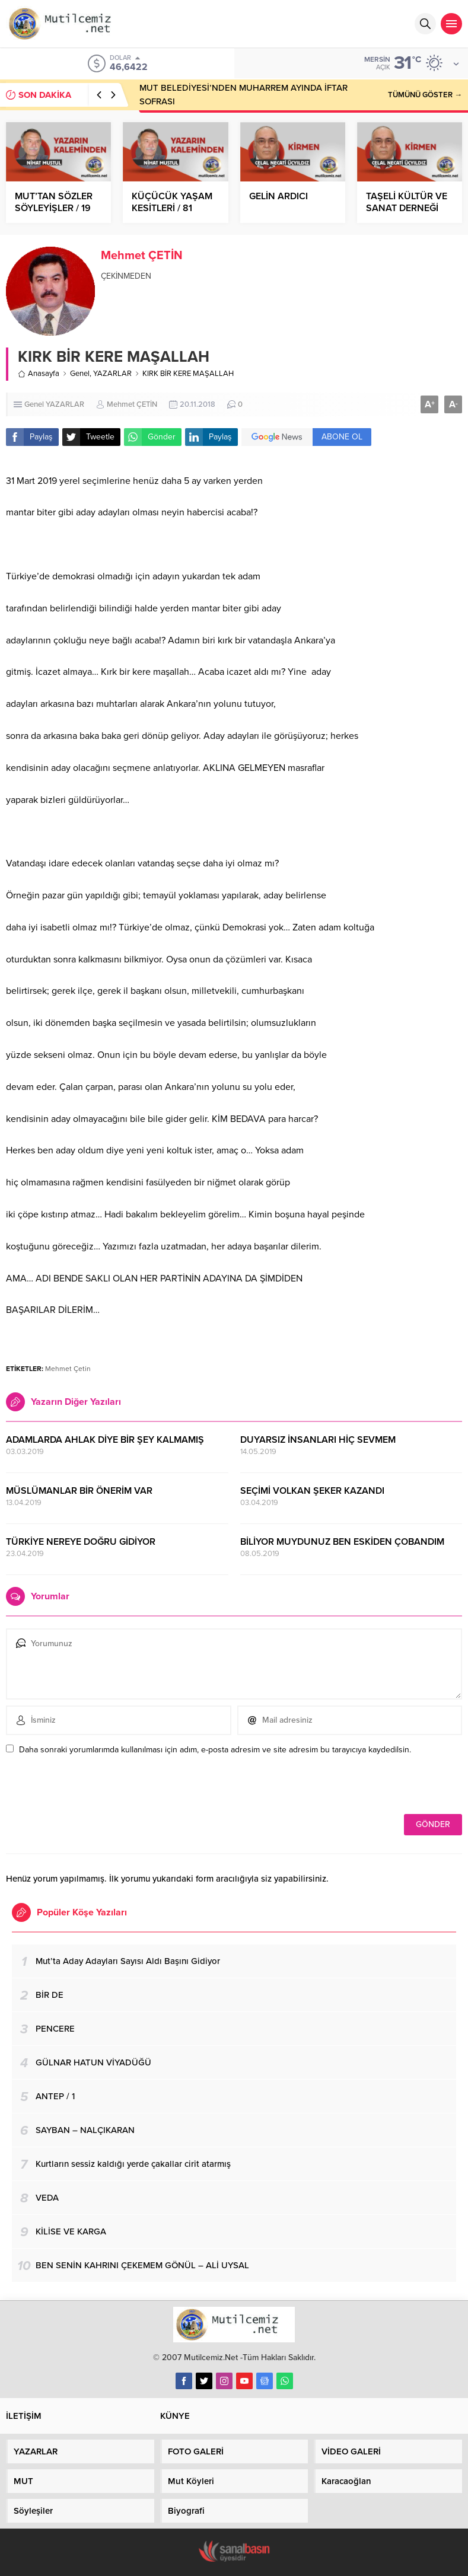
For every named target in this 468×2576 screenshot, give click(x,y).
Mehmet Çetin (68, 1368)
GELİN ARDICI (278, 196)
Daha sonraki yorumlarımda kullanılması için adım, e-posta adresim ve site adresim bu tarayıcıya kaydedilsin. (215, 1750)
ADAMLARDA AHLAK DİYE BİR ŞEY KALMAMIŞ (105, 1440)
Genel (80, 373)
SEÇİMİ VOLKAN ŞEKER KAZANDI (312, 1491)
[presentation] (87, 1788)
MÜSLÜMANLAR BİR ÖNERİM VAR (79, 1491)
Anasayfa (38, 373)
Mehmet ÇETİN (142, 255)
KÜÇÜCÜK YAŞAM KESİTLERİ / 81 (172, 202)
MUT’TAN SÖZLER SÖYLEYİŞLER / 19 (54, 202)
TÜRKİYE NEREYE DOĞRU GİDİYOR (80, 1542)
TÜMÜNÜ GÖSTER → (425, 95)
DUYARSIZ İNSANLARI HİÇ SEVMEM (318, 1440)
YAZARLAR (112, 373)
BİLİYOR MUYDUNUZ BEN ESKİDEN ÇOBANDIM (342, 1542)
